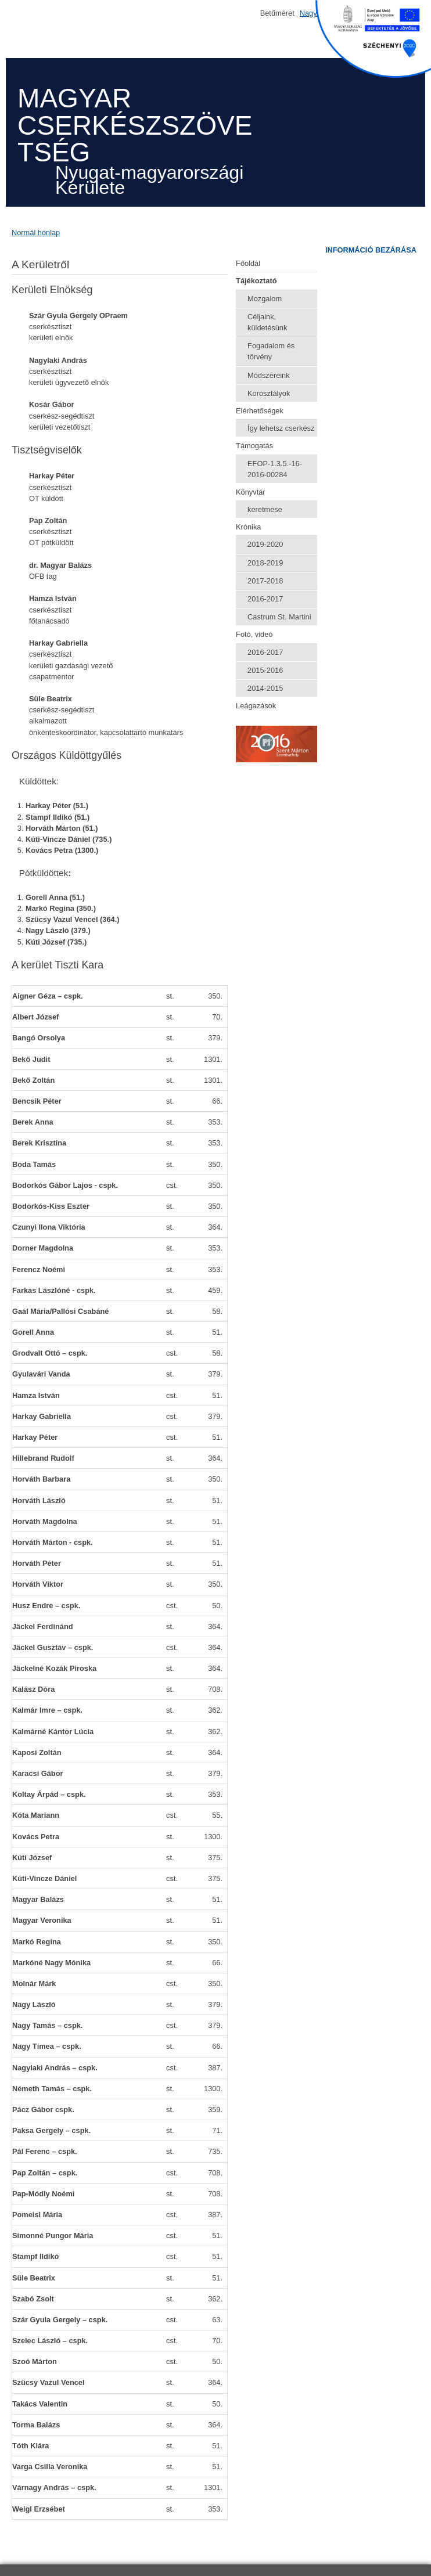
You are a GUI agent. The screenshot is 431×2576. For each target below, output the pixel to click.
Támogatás (254, 445)
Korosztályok (268, 393)
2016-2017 (265, 599)
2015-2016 (265, 670)
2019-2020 (265, 544)
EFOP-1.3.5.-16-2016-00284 (274, 469)
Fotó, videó (254, 634)
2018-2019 (265, 563)
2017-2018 (265, 581)
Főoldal (248, 263)
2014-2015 (265, 688)
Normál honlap (36, 232)
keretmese (264, 509)
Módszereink (268, 375)
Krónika (248, 527)
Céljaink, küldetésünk (267, 322)
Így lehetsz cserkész (280, 428)
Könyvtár (250, 492)
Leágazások (256, 705)
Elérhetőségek (259, 410)
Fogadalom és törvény (270, 351)
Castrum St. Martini (279, 617)
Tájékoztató (256, 280)
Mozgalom (264, 298)
